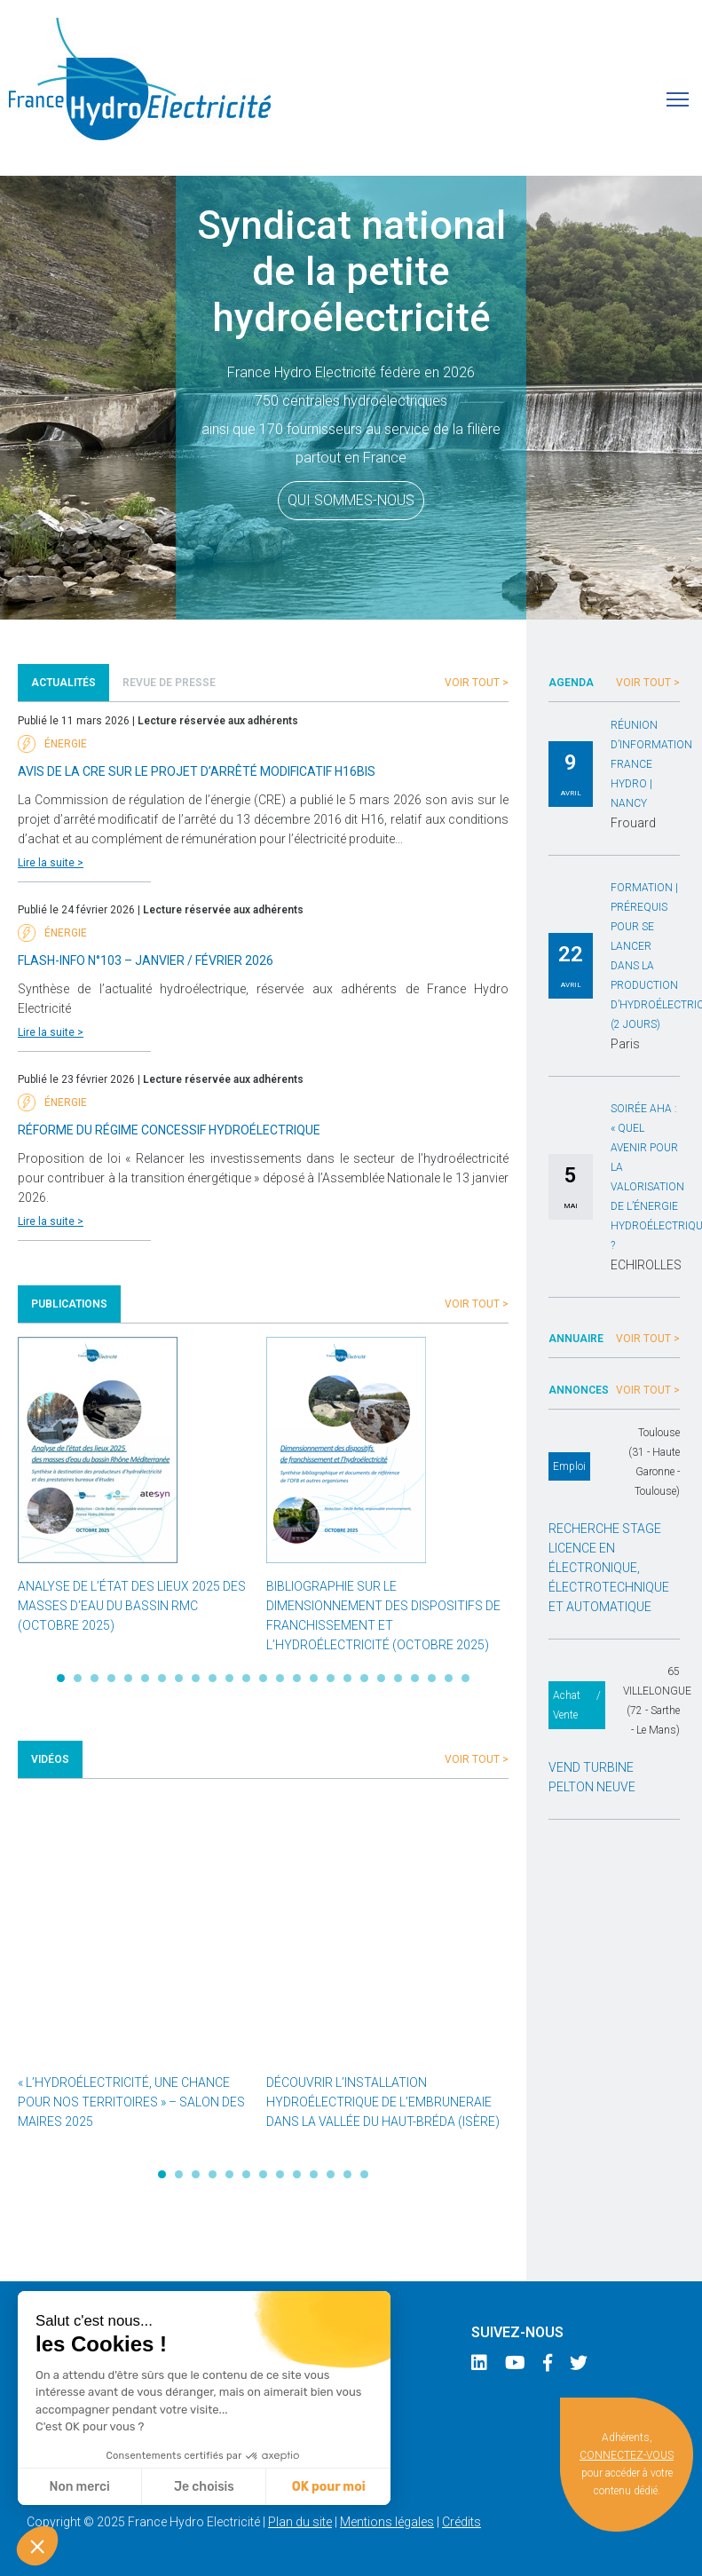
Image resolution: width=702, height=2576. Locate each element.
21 (398, 1678)
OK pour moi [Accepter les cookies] (329, 2486)
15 (297, 1678)
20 (381, 1678)
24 (449, 1678)
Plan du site (300, 2522)
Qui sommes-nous (351, 500)
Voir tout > (477, 682)
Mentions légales (387, 2522)
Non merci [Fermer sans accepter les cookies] (79, 2486)
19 (364, 1678)
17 (331, 1678)
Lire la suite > (50, 863)
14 (280, 1678)
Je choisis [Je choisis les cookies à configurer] (204, 2486)
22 (415, 1678)
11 (229, 1678)
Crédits (461, 2522)
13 (263, 1678)
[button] (37, 2546)
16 (314, 1678)
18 (347, 1678)
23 (432, 1678)
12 (246, 1678)
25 (465, 1678)
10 (213, 1678)
